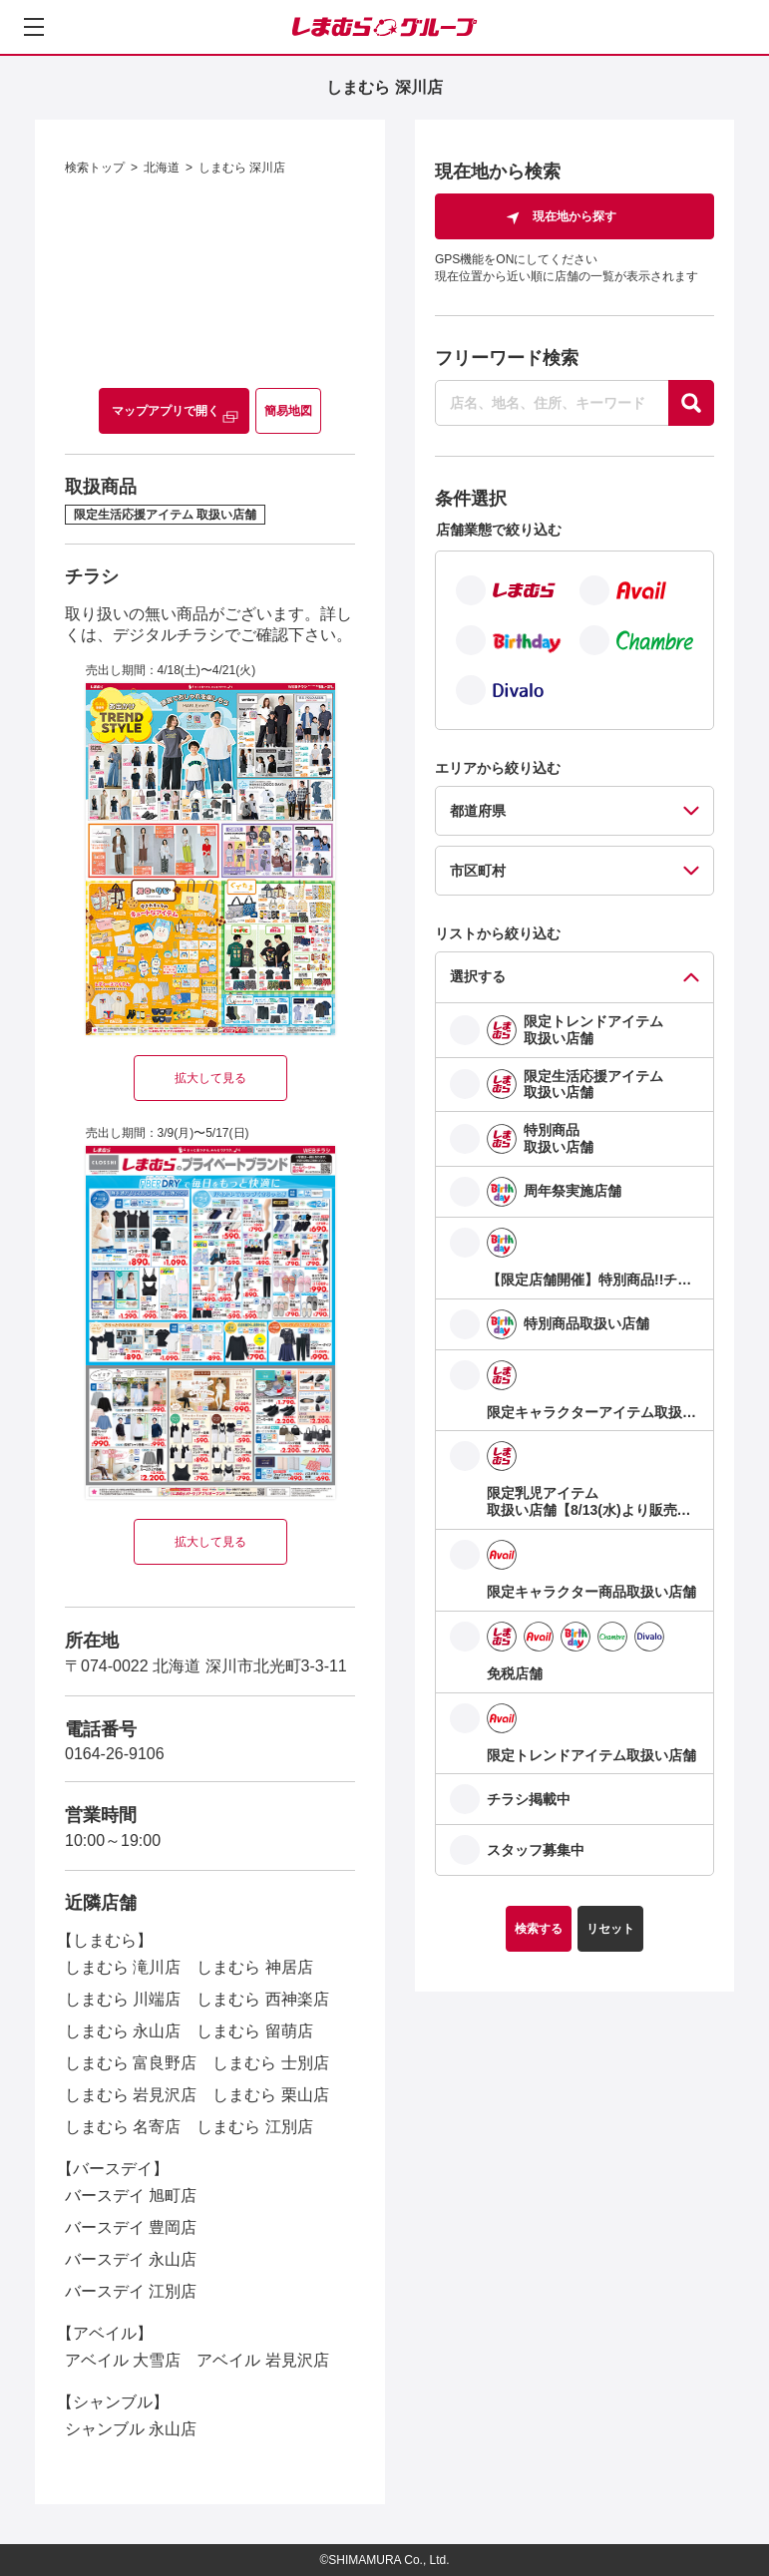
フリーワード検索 (506, 358)
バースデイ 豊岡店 (130, 2227)
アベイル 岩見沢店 (262, 2360)
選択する (478, 976)
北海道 (162, 168)
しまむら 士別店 (270, 2062)
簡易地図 (288, 411)
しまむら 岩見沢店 (130, 2094)
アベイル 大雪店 (123, 2360)
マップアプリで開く (165, 411)
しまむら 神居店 (254, 1967)
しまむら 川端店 (123, 1999)
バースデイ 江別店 (130, 2291)
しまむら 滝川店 (123, 1967)
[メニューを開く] (34, 27)
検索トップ (95, 168)
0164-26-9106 (115, 1753)
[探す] (691, 403)
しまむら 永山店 (123, 2031)
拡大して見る (210, 1078)
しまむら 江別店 (254, 2126)
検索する (539, 1929)
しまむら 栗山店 (270, 2094)
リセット (610, 1929)
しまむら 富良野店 (130, 2062)
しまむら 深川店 (241, 168)
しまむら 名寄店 (123, 2126)
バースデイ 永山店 (130, 2259)
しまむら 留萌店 (254, 2031)
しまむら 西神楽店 (262, 1999)
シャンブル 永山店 (130, 2428)
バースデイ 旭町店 (130, 2195)
